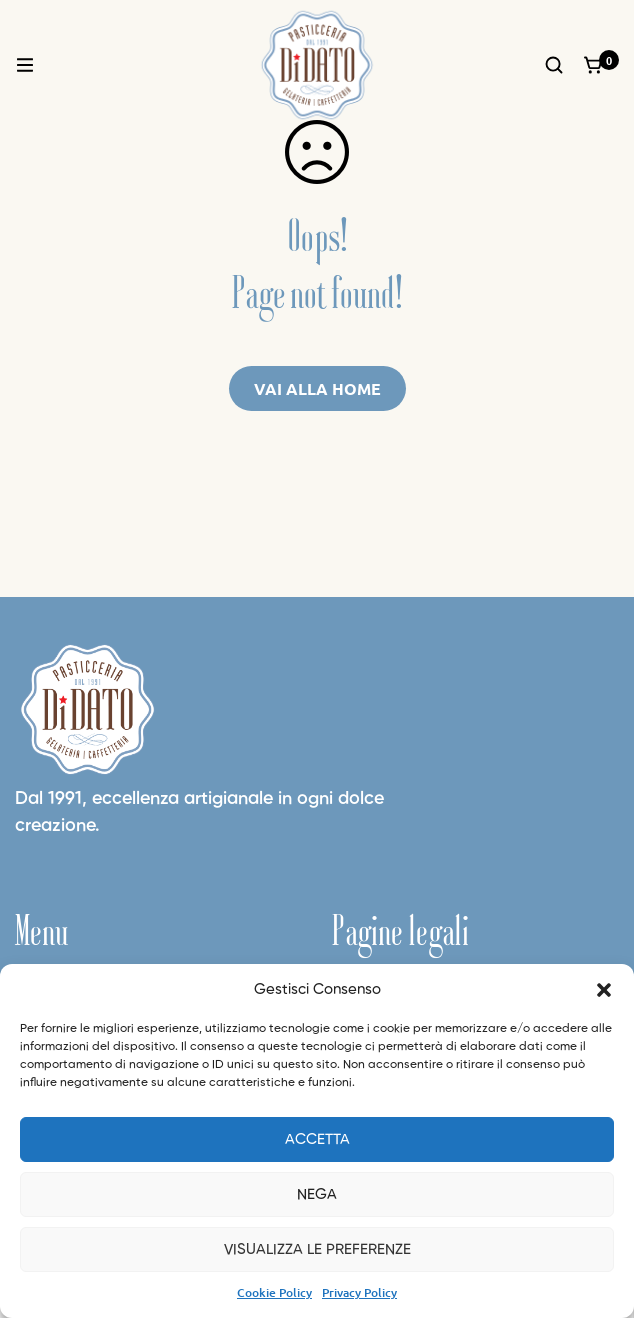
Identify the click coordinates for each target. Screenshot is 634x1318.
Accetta (317, 1139)
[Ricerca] (554, 65)
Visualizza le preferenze (317, 1249)
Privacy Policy (359, 1292)
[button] (604, 990)
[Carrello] (594, 65)
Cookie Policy (274, 1292)
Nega (317, 1194)
